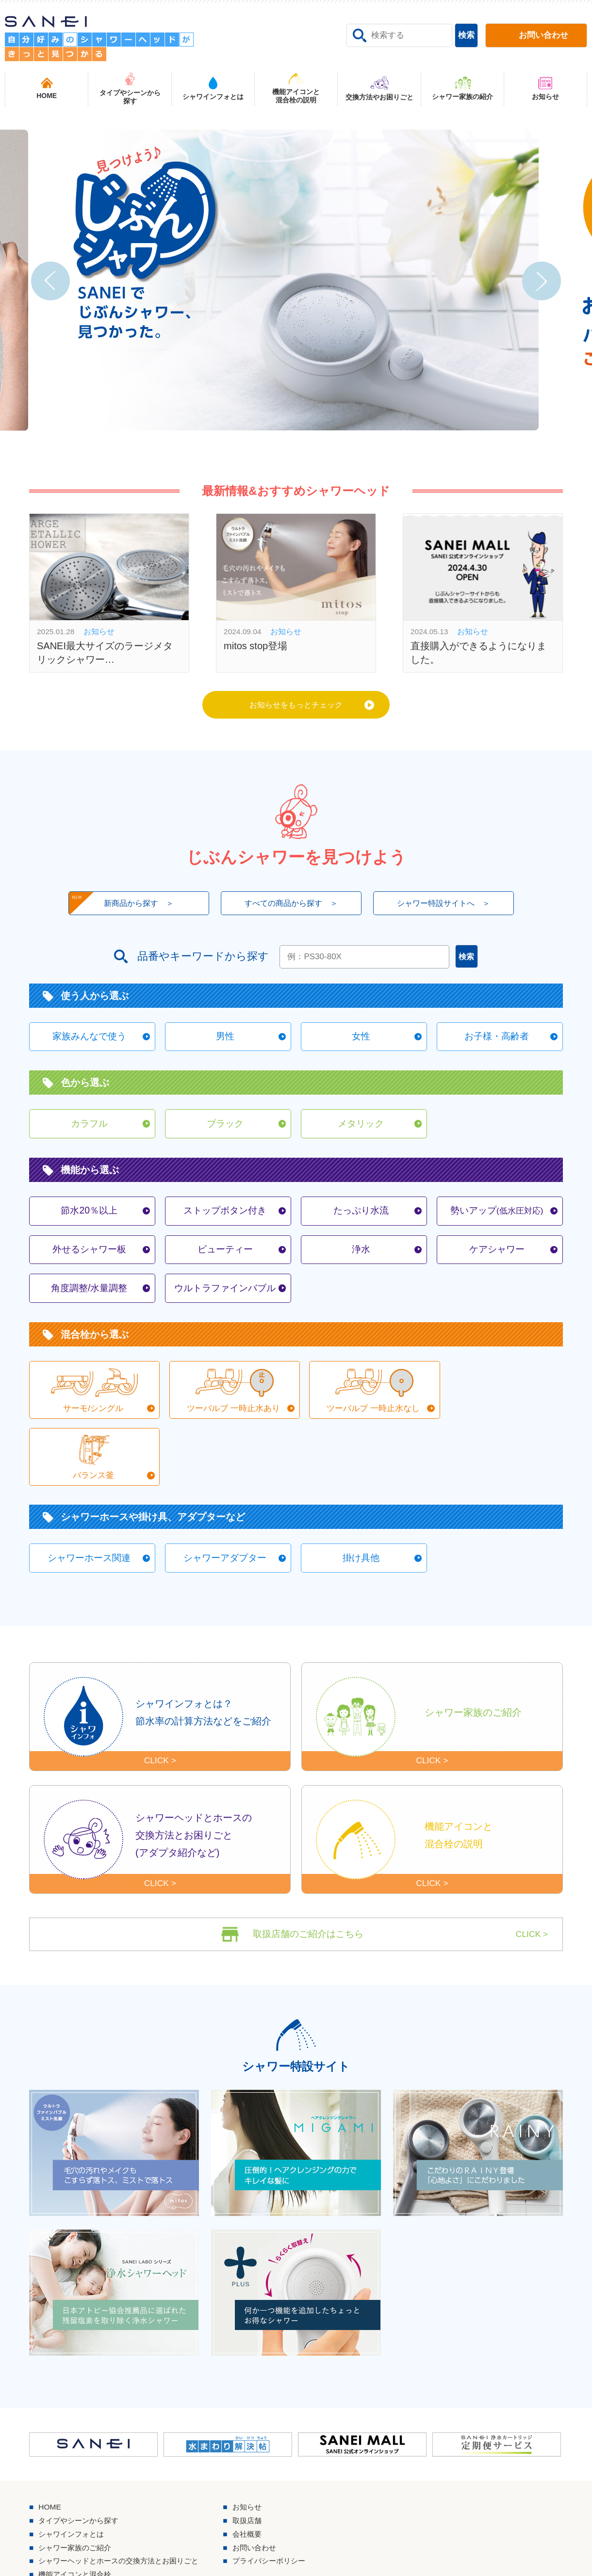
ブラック (225, 1129)
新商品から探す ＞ (116, 907)
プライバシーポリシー (282, 2511)
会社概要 (259, 2483)
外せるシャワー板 (89, 1257)
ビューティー (225, 1257)
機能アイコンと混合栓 (77, 2525)
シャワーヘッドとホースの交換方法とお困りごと (124, 2511)
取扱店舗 (259, 2469)
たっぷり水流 (361, 1218)
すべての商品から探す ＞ (291, 906)
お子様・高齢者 (497, 1041)
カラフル (89, 1129)
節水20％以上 (88, 1218)
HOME (50, 2455)
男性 (225, 1041)
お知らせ (259, 2455)
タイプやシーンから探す (81, 2469)
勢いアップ (497, 1218)
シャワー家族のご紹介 (77, 2497)
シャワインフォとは (74, 2483)
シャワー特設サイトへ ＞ (448, 906)
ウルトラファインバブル (225, 1297)
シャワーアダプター (225, 1502)
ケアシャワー (497, 1257)
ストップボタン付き (225, 1218)
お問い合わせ (267, 2497)
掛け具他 (361, 1502)
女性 (361, 1041)
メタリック (361, 1129)
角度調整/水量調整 (89, 1297)
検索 (466, 35)
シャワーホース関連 (89, 1502)
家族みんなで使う (89, 1041)
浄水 (361, 1257)
